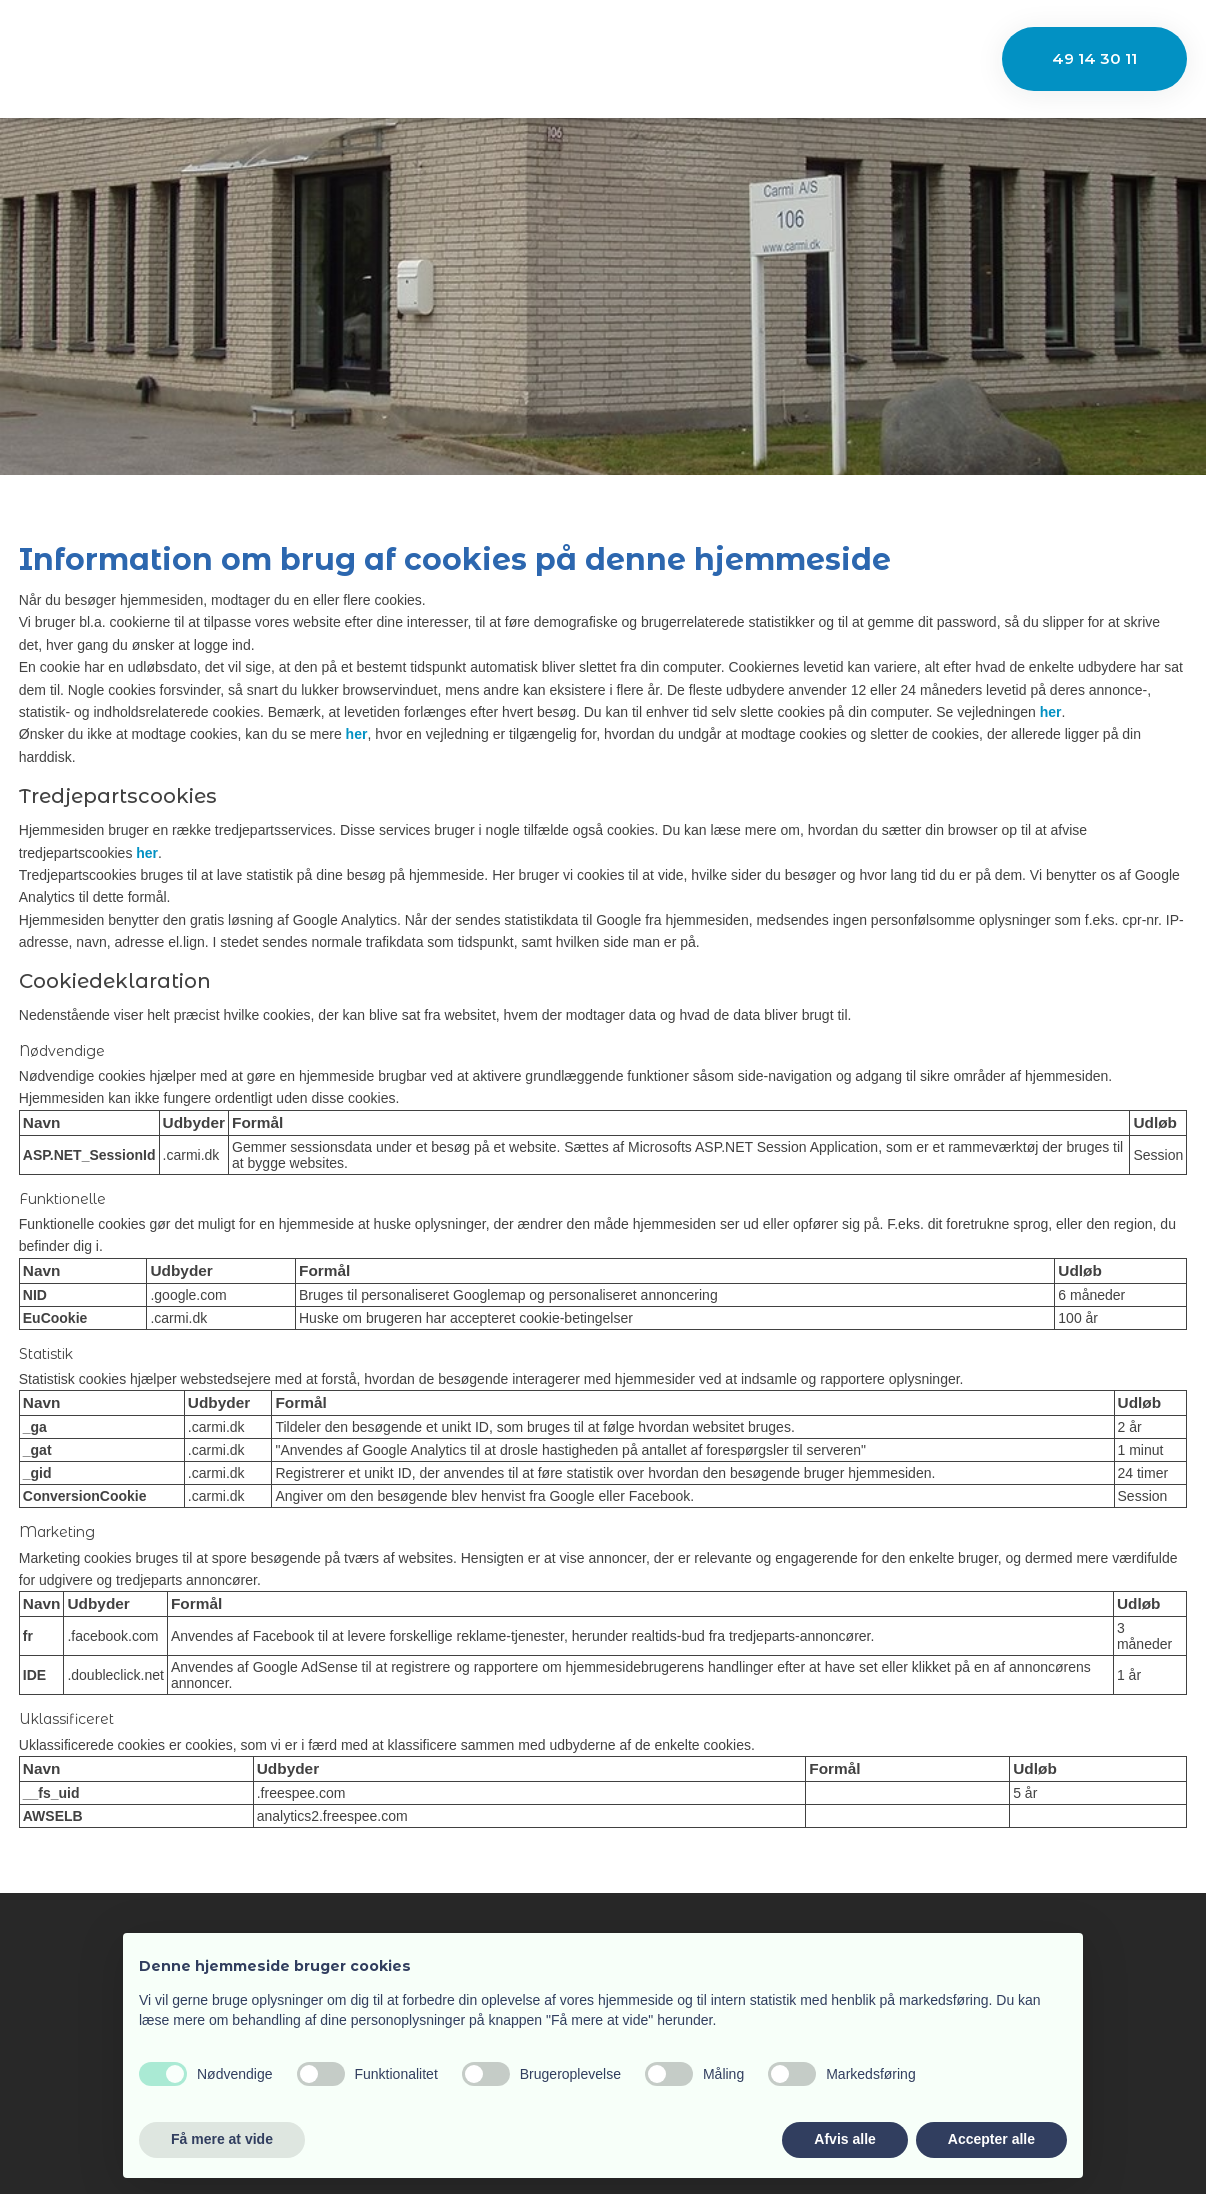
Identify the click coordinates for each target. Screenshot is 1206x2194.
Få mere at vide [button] (222, 2139)
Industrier (538, 57)
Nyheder (763, 57)
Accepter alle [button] (991, 2139)
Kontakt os (877, 57)
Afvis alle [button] (844, 2139)
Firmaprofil (416, 57)
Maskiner (654, 57)
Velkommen (285, 57)
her (1051, 712)
